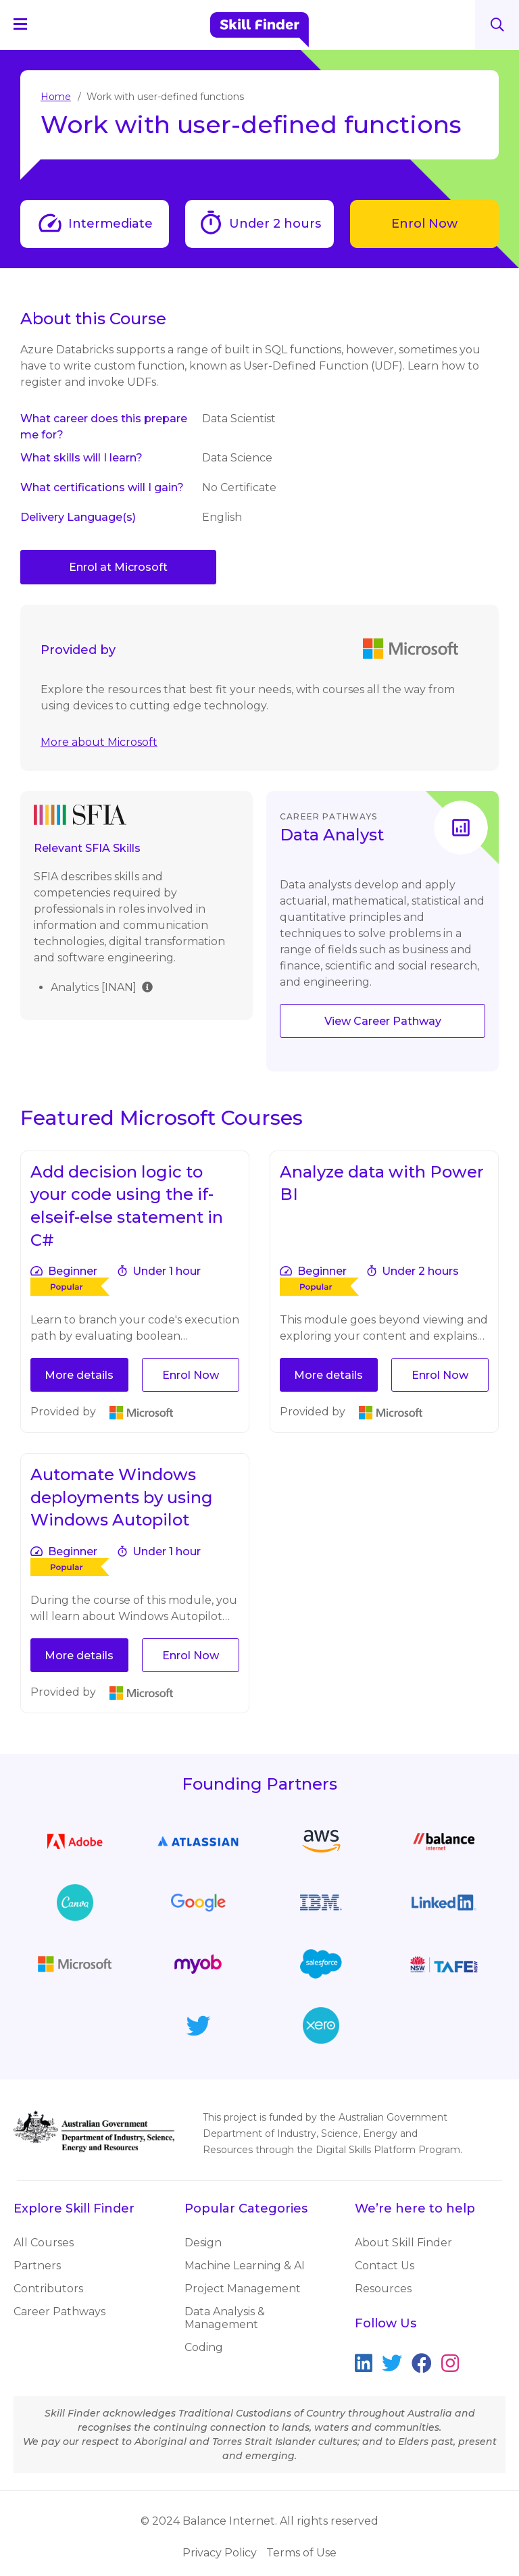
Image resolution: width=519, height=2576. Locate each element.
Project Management (242, 2288)
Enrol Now (424, 223)
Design (203, 2242)
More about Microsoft (99, 742)
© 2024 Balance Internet (208, 2521)
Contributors (48, 2288)
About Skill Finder (403, 2242)
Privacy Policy (219, 2552)
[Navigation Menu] (26, 23)
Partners (37, 2265)
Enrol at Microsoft (118, 567)
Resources (383, 2288)
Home (56, 97)
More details (79, 1375)
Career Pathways (59, 2311)
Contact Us (384, 2265)
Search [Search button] (497, 25)
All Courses (44, 2242)
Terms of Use (301, 2552)
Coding (203, 2347)
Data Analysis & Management (224, 2318)
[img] (147, 986)
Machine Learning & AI (244, 2265)
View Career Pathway (382, 1021)
